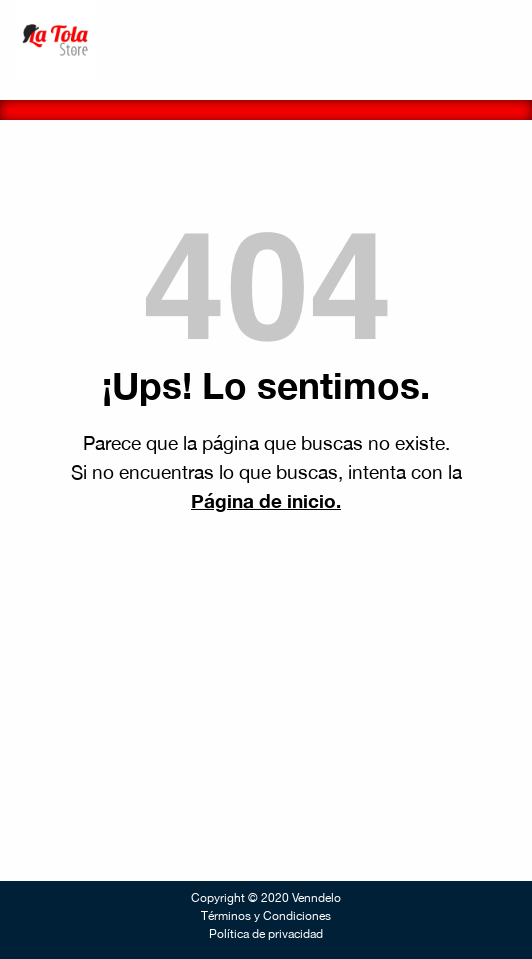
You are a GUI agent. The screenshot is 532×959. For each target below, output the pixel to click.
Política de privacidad (266, 934)
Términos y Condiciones (266, 916)
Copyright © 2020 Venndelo (266, 898)
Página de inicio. (266, 500)
